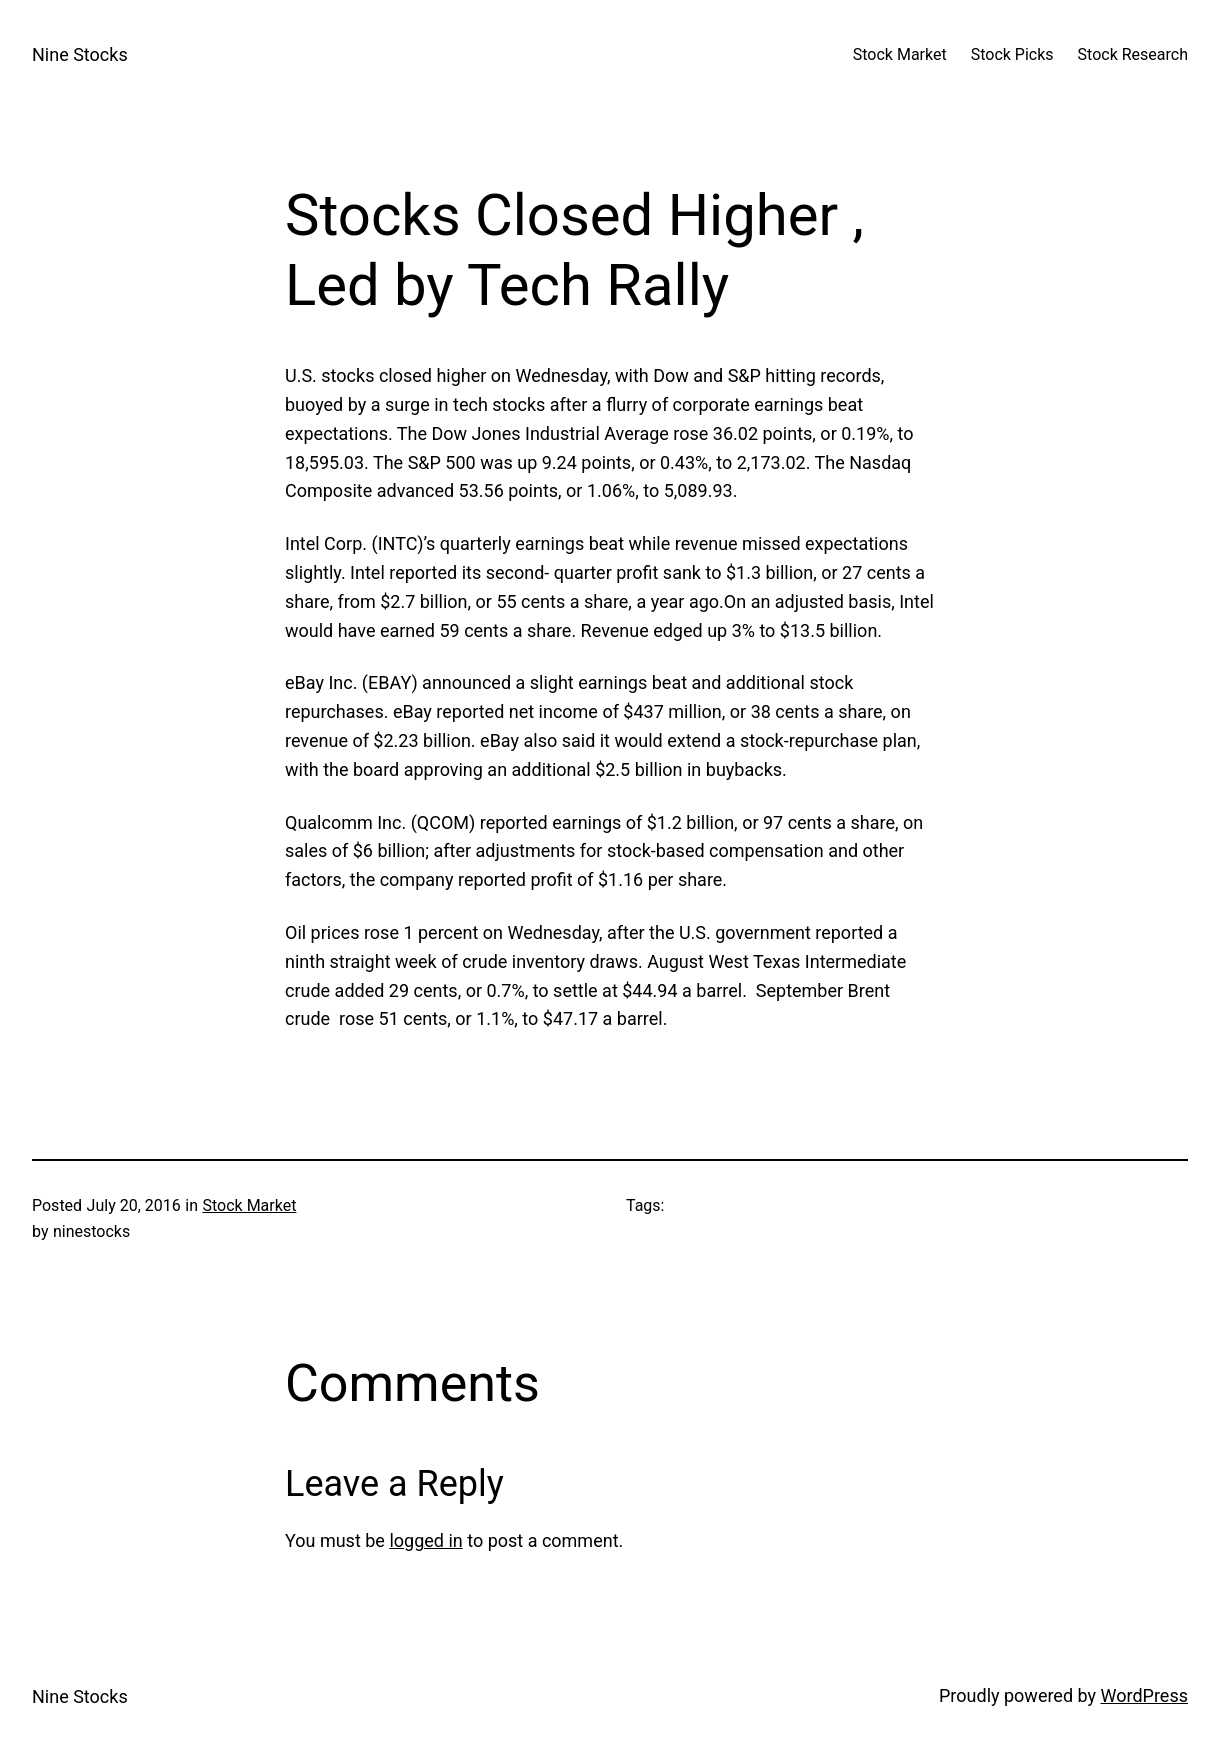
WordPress (1144, 1695)
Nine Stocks (80, 54)
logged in (425, 1540)
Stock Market (249, 1205)
